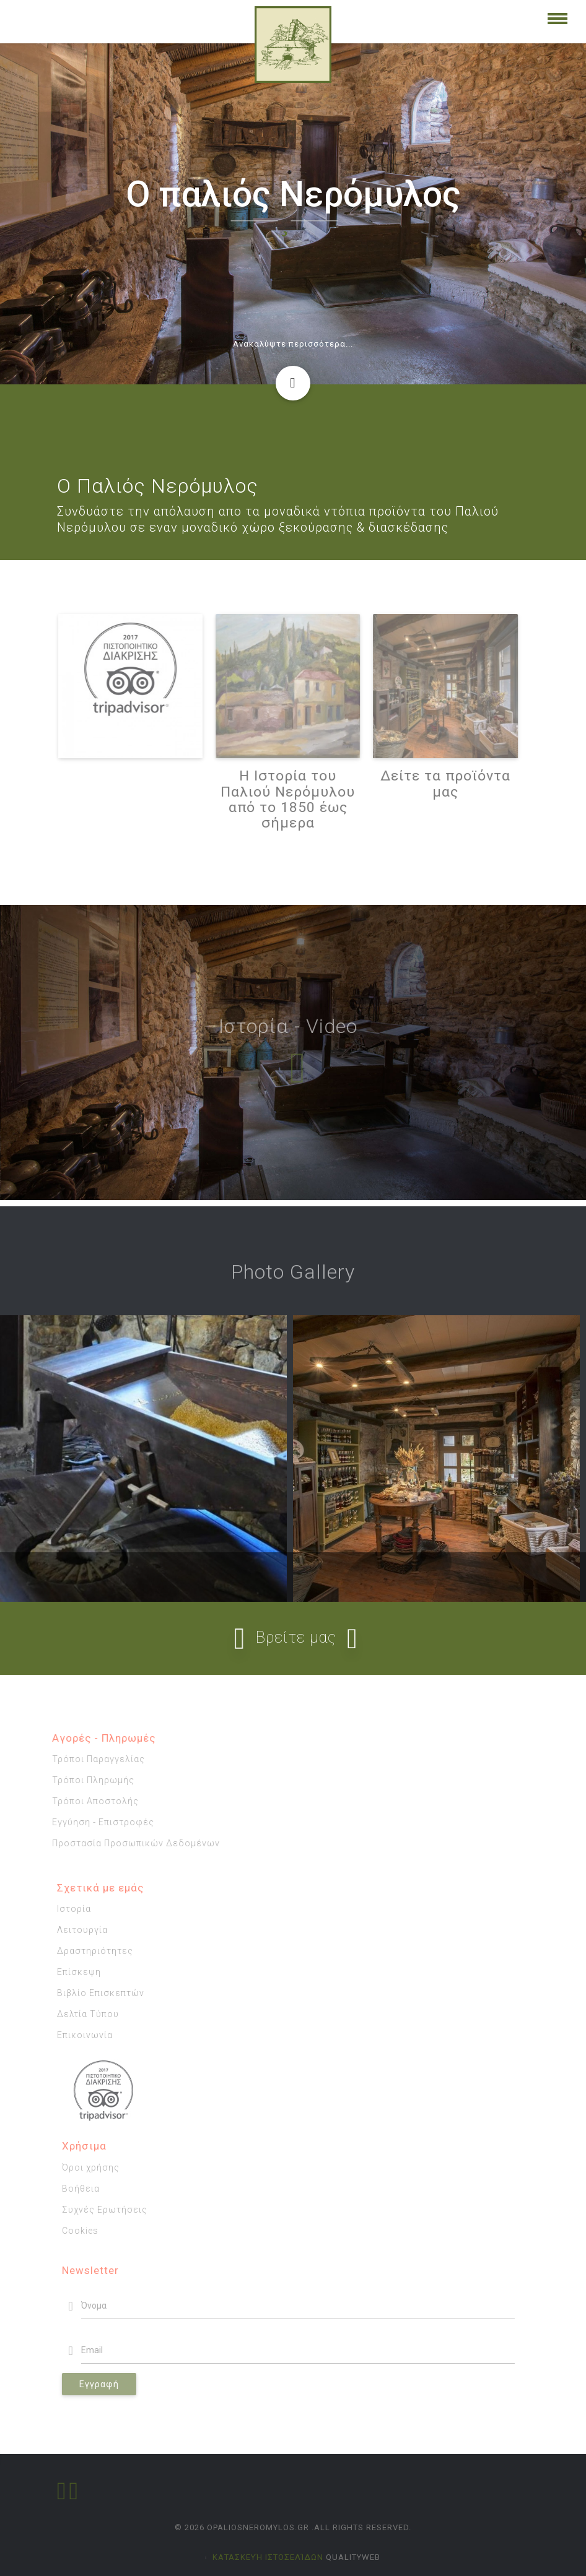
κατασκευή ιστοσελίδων (267, 2557)
